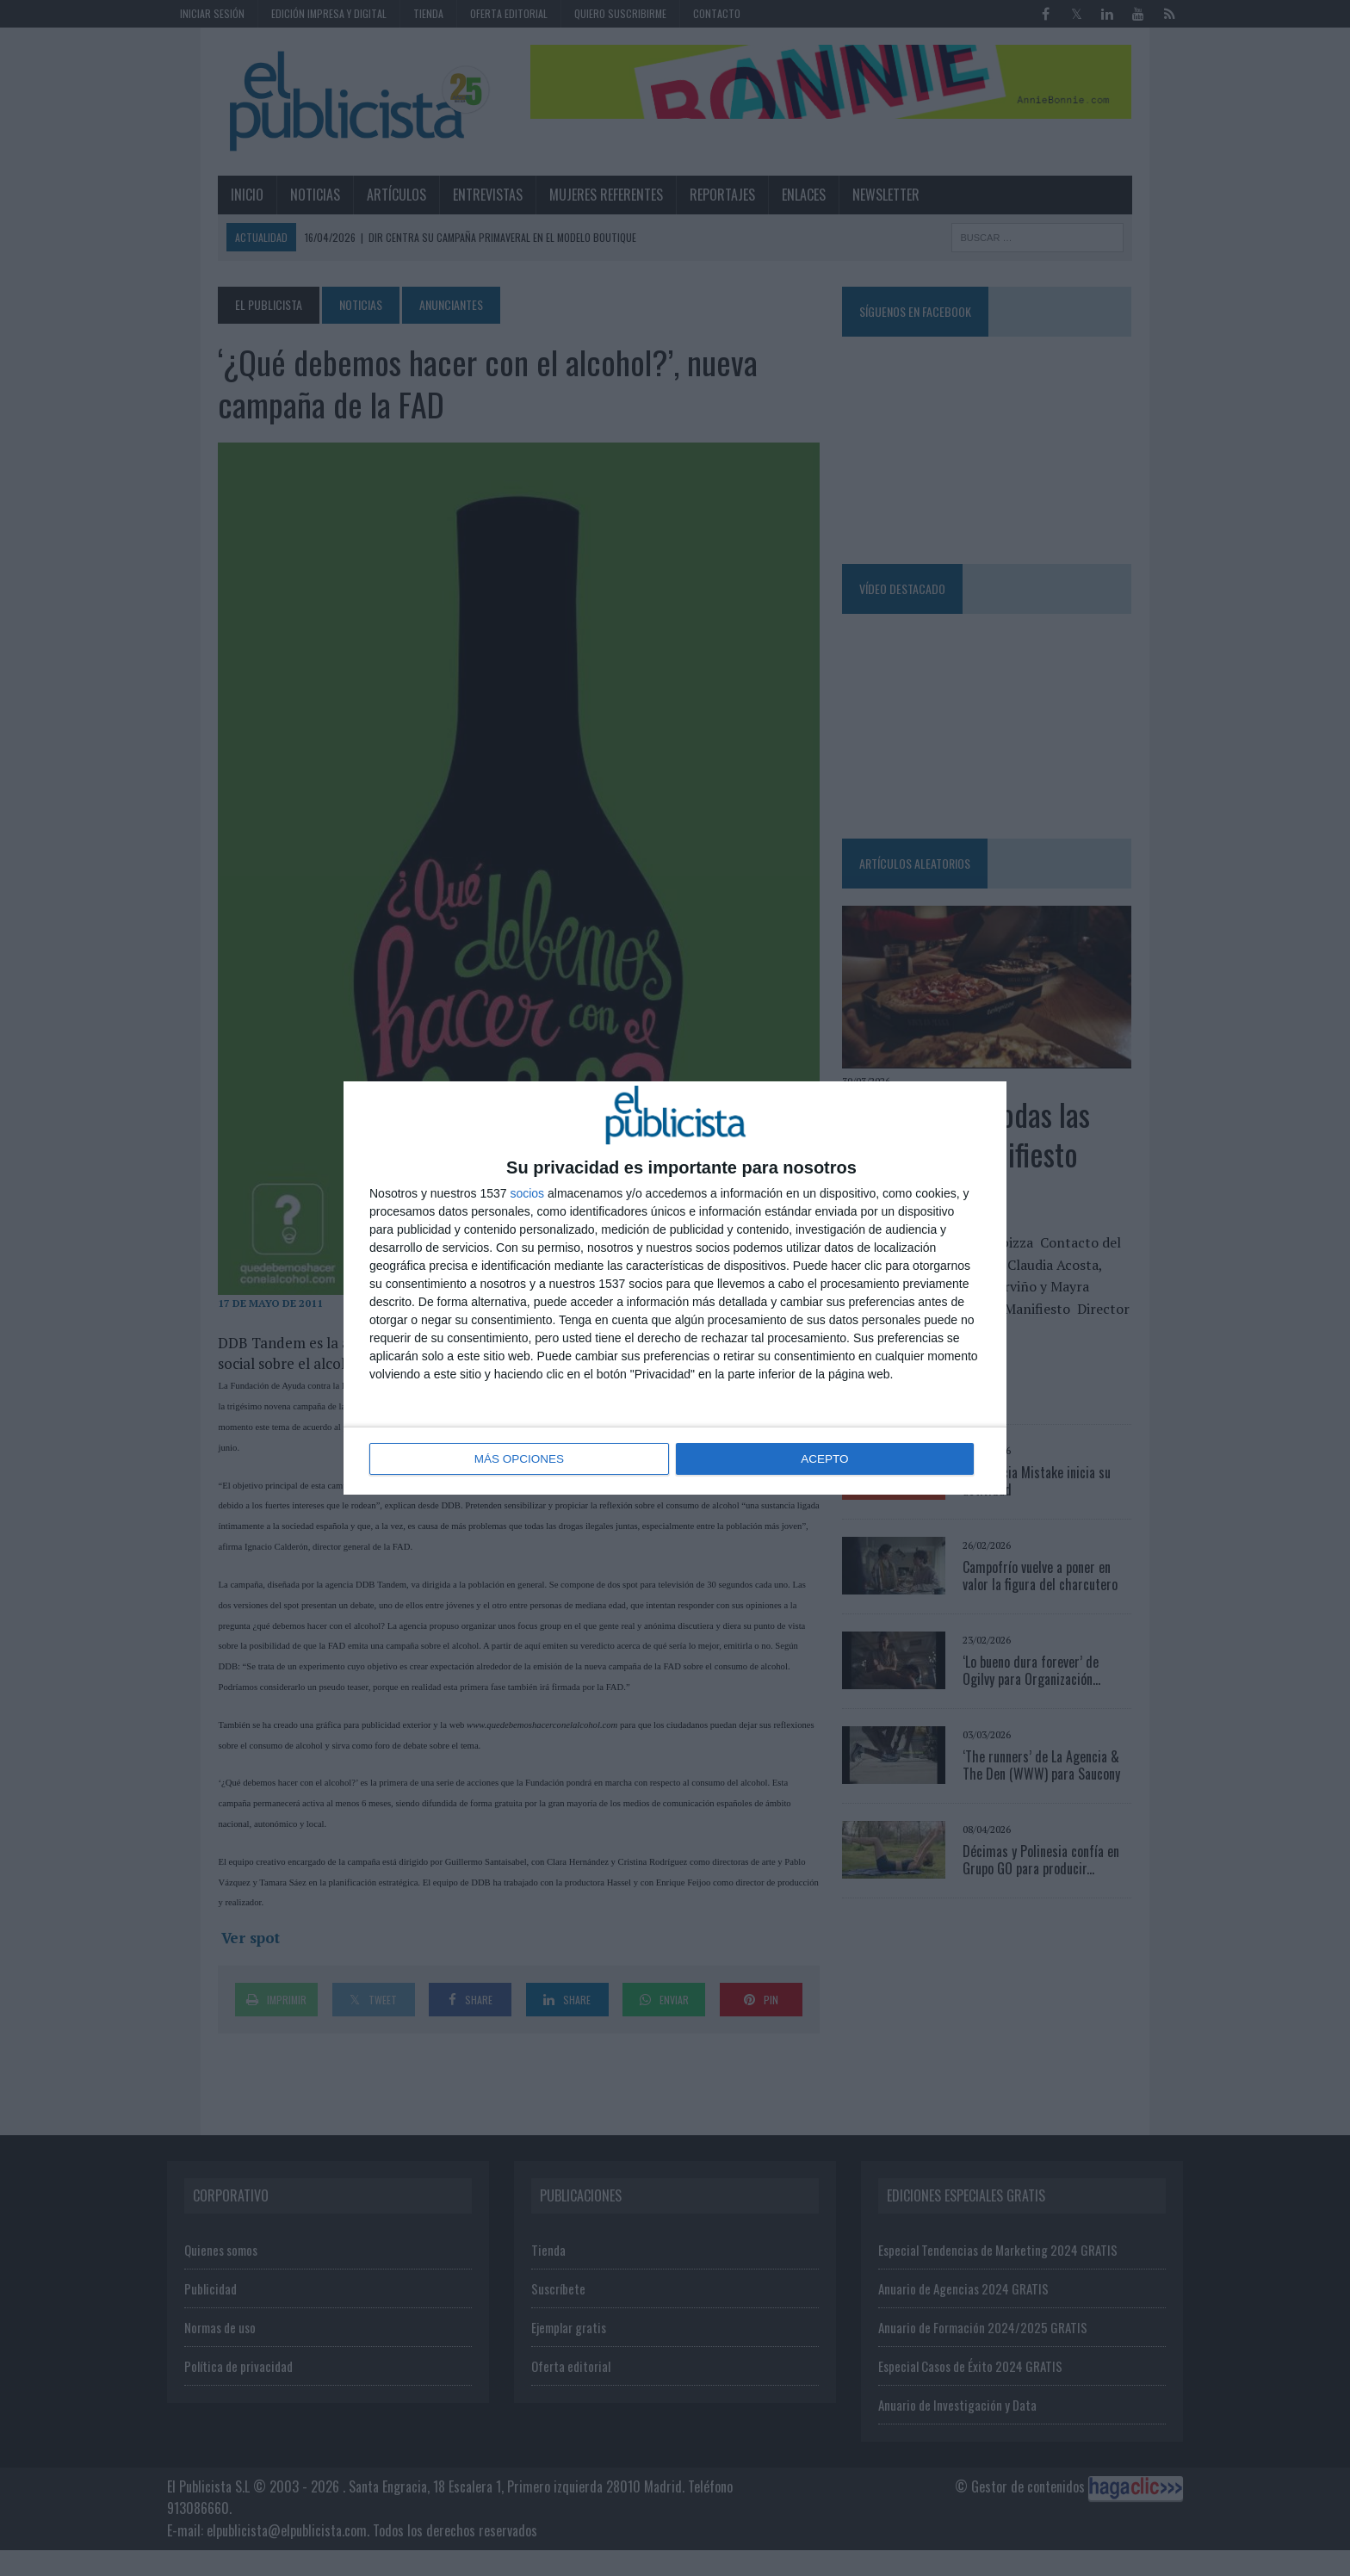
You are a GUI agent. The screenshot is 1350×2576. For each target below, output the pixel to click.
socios (527, 1194)
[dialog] (675, 1288)
